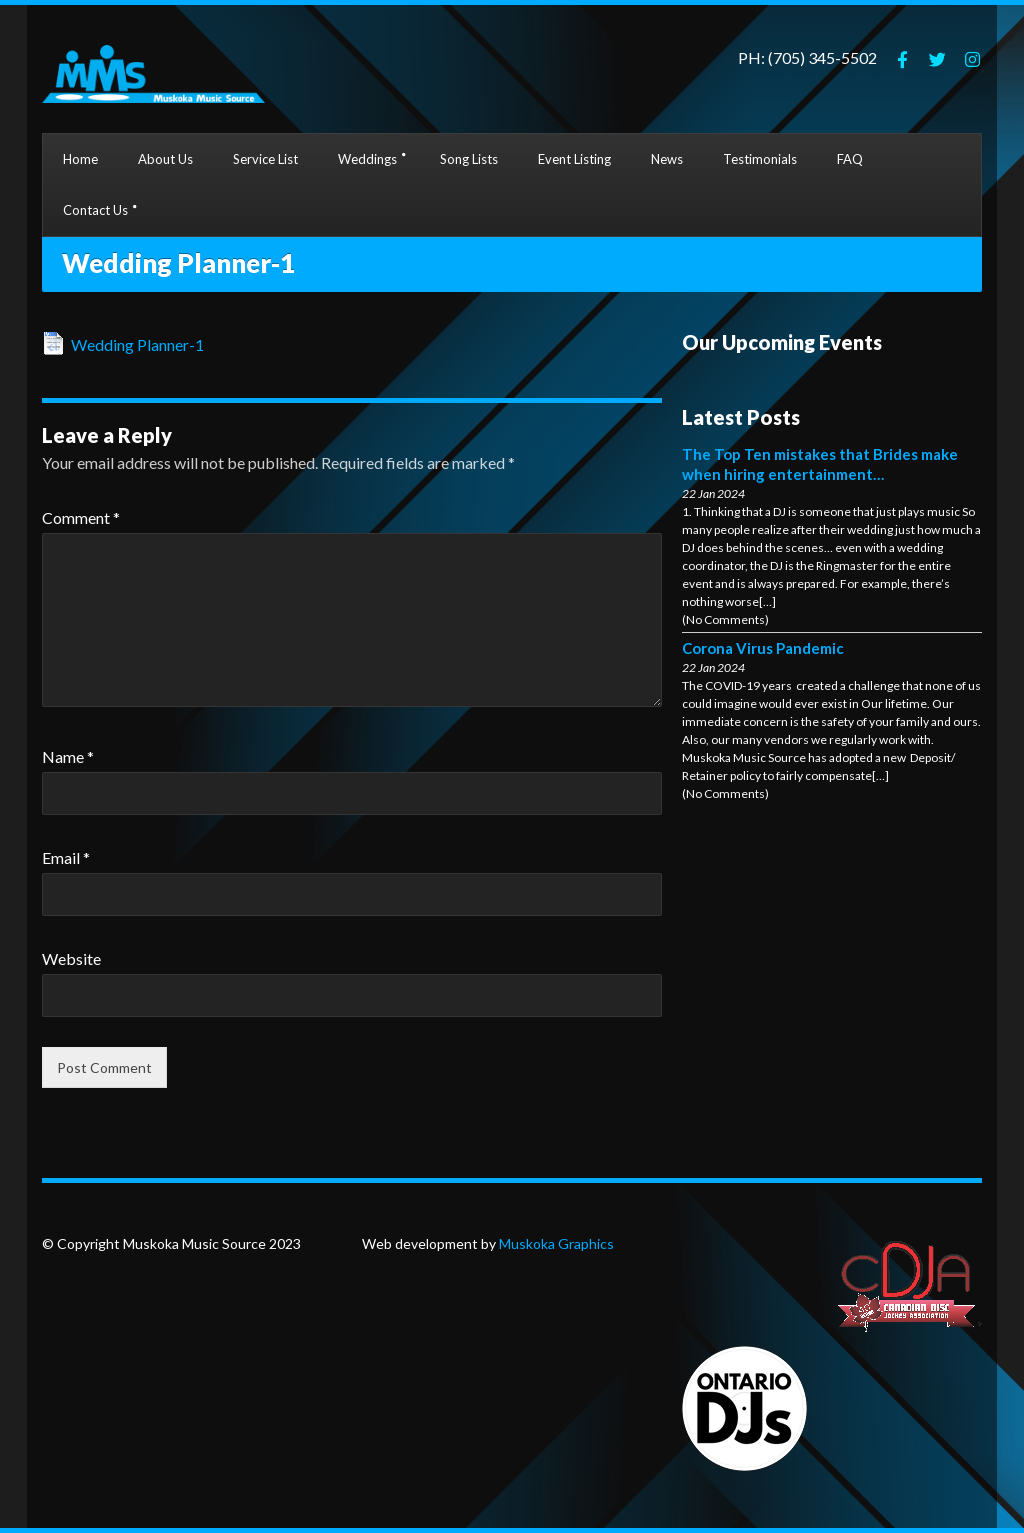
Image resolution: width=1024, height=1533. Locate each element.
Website (71, 958)
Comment (81, 517)
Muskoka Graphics (555, 1243)
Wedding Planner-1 (137, 344)
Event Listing (574, 159)
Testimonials (760, 159)
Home (80, 159)
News (667, 159)
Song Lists (469, 159)
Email (66, 857)
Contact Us (95, 210)
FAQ (850, 159)
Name (68, 756)
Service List (265, 159)
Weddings (367, 159)
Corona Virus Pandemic (763, 648)
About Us (165, 159)
